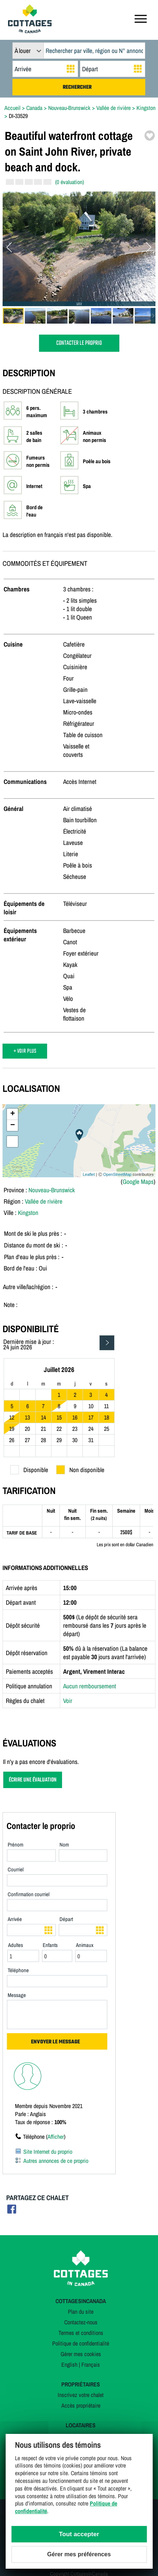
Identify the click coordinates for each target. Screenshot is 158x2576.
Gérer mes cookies (81, 2354)
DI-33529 (18, 116)
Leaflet (89, 1174)
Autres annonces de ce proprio (55, 2161)
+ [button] (12, 1114)
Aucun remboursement (89, 1686)
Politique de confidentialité (80, 2343)
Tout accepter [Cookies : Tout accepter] (79, 2534)
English (69, 2364)
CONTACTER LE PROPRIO (79, 343)
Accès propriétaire (80, 2405)
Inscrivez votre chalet (81, 2395)
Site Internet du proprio (47, 2152)
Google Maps (138, 1181)
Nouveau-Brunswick (51, 1190)
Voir (67, 1700)
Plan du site (80, 2312)
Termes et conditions (80, 2333)
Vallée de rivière (43, 1201)
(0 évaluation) (69, 182)
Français (90, 2364)
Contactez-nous (80, 2322)
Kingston (28, 1212)
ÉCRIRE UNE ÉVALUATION (33, 1779)
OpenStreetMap (117, 1174)
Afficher (55, 2137)
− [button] (12, 1125)
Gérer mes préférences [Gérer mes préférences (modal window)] (79, 2554)
